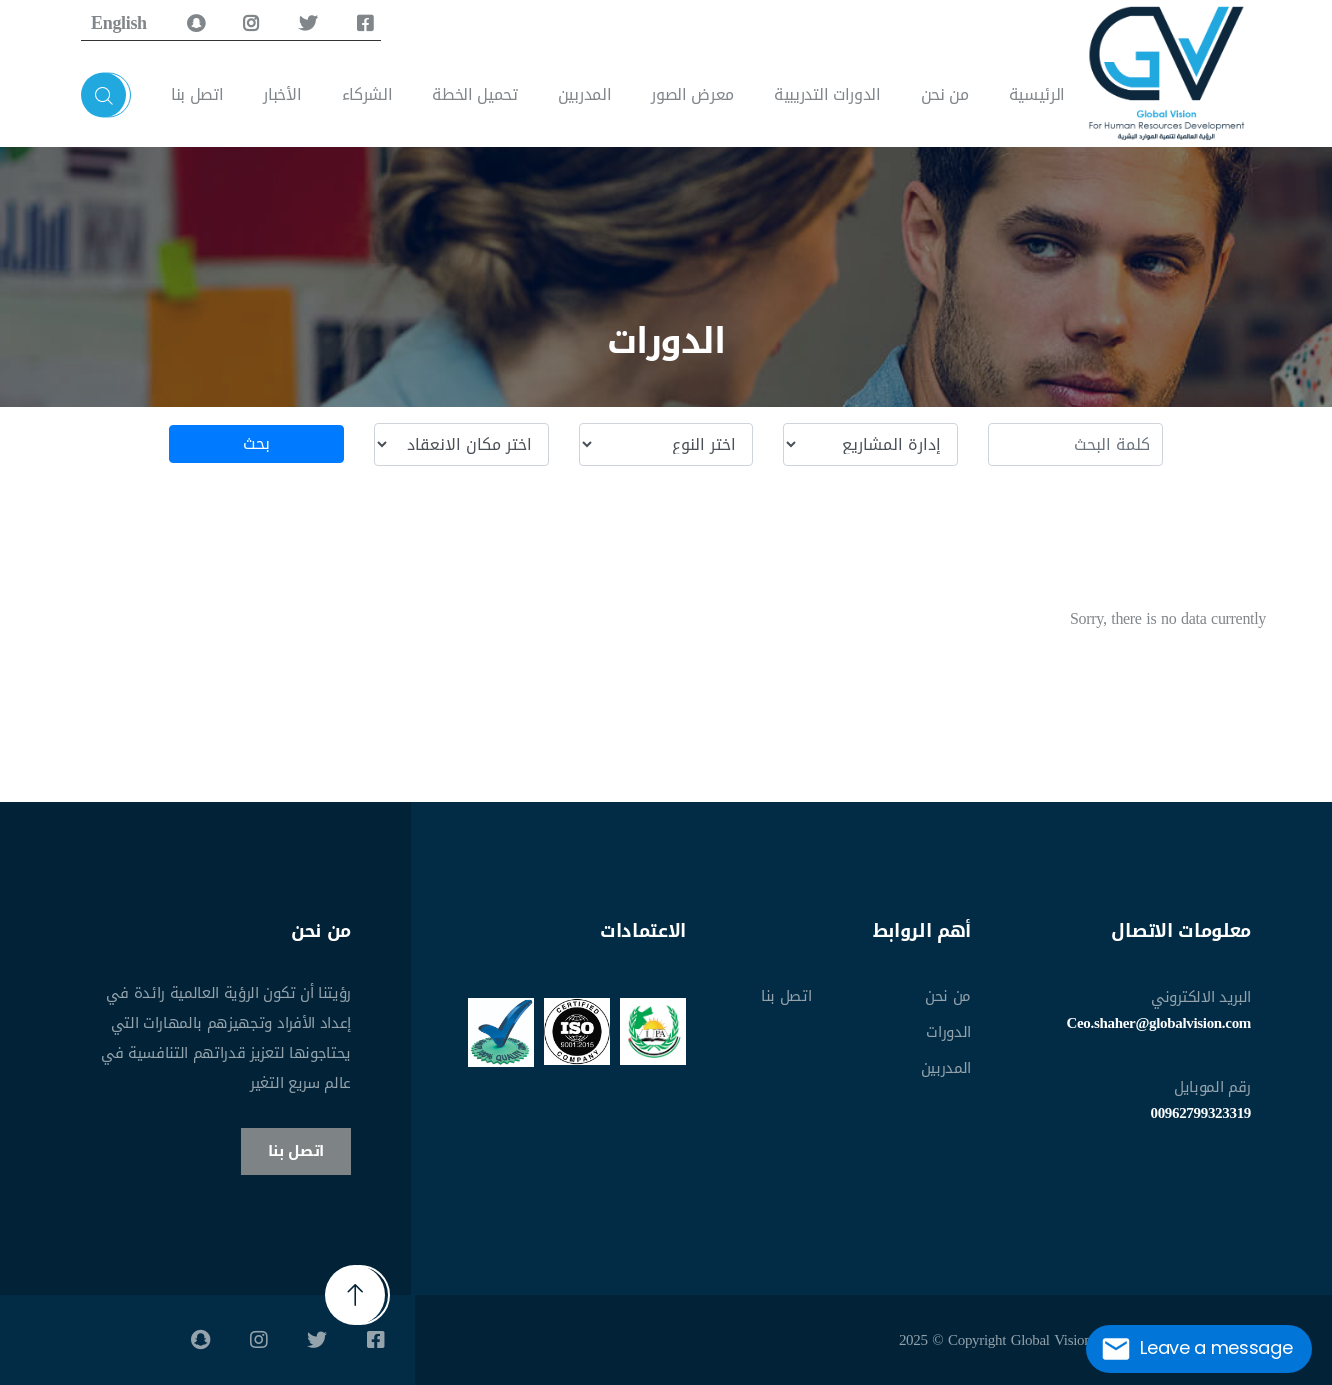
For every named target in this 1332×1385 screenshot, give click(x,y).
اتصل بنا (197, 94)
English (119, 23)
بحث (256, 443)
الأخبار (282, 94)
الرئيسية (1037, 94)
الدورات (948, 1032)
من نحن (945, 94)
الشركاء (367, 94)
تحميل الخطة (474, 94)
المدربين (584, 94)
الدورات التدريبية (827, 94)
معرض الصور (692, 94)
